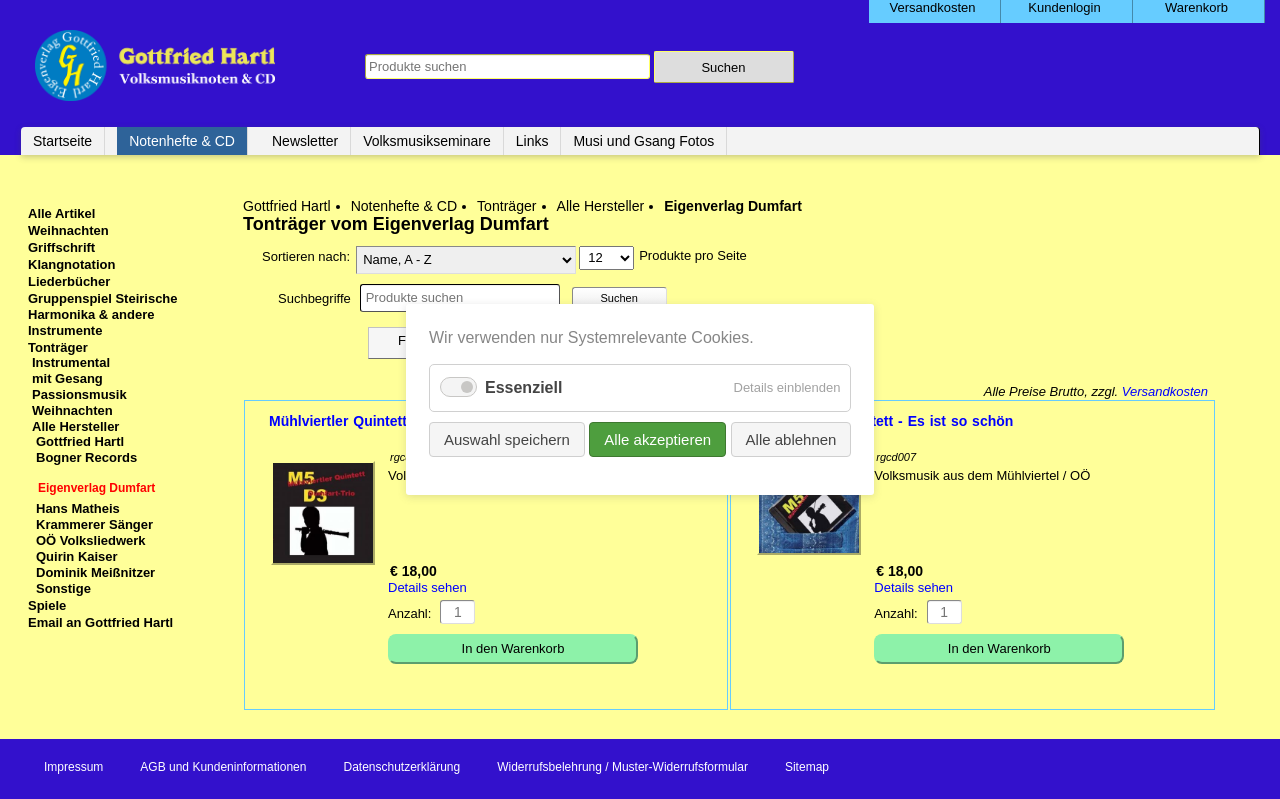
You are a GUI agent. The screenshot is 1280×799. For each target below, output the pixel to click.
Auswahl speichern (507, 439)
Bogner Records (86, 457)
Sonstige (63, 588)
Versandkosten (1165, 391)
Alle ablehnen (790, 439)
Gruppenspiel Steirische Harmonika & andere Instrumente (103, 314)
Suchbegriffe (314, 298)
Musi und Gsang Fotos (643, 141)
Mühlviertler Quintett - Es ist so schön (884, 421)
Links (532, 141)
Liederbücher (69, 281)
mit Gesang (67, 378)
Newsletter (305, 141)
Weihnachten (68, 230)
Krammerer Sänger (94, 524)
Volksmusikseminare (427, 141)
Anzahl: (409, 613)
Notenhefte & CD (182, 141)
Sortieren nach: (306, 256)
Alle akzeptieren (657, 439)
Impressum (73, 767)
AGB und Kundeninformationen (223, 767)
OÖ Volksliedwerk (91, 540)
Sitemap (807, 767)
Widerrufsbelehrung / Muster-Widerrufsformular (622, 767)
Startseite (62, 141)
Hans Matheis (78, 508)
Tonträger (506, 206)
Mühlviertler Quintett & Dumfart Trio (390, 421)
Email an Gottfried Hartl (100, 622)
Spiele (47, 605)
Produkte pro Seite (693, 255)
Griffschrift (61, 247)
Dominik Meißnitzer (95, 572)
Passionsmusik (79, 394)
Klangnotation (71, 264)
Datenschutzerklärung (401, 767)
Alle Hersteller (601, 206)
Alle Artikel (61, 213)
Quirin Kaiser (77, 556)
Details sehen (427, 587)
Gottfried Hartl (287, 206)
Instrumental (71, 362)
